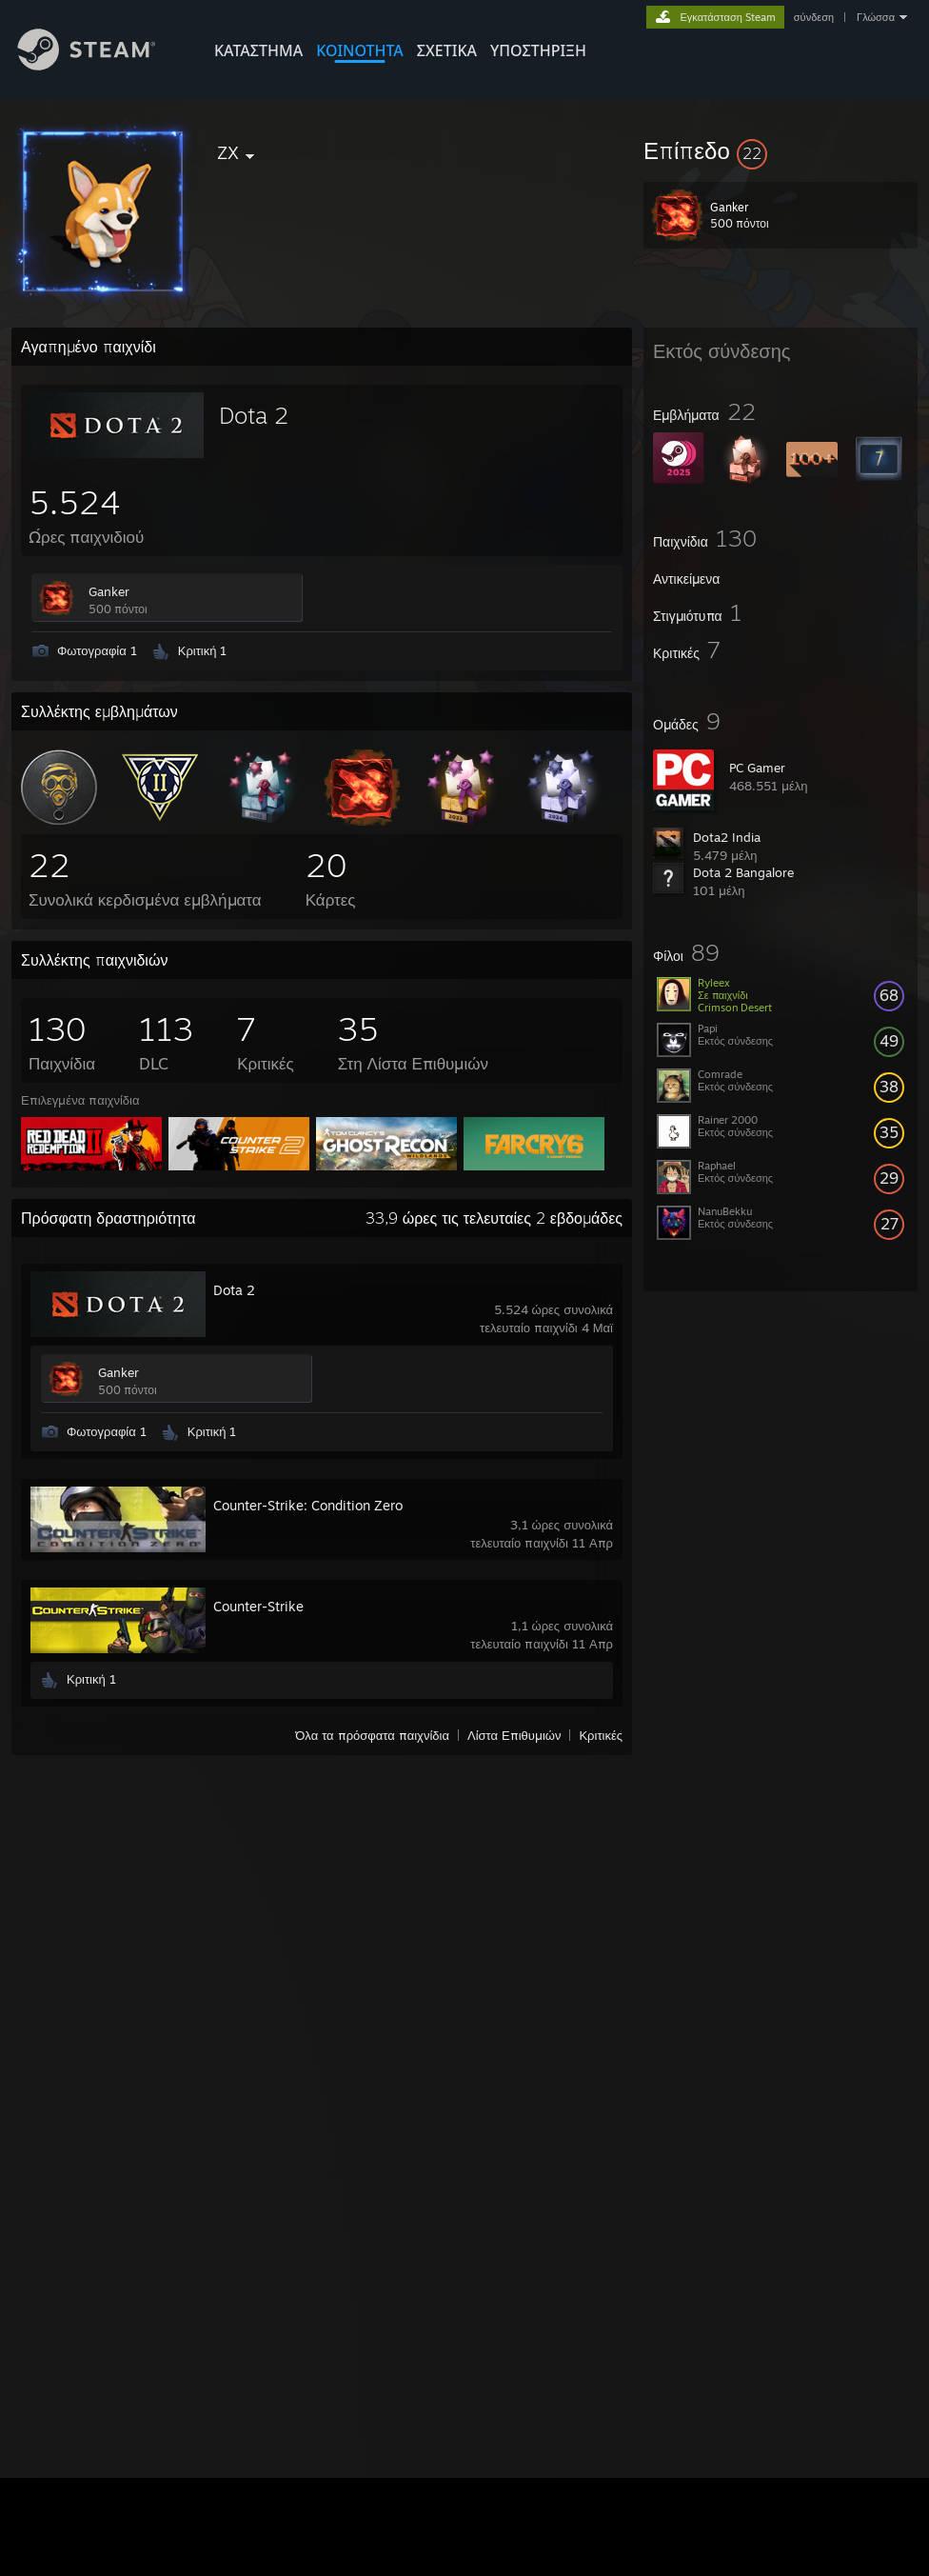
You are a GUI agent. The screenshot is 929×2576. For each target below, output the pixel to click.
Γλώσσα (876, 17)
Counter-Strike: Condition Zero (308, 1505)
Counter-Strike (258, 1606)
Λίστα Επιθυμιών (514, 1735)
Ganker (109, 591)
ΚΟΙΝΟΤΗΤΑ (360, 50)
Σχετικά (447, 50)
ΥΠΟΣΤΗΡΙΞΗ (538, 50)
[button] (780, 150)
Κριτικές (601, 1735)
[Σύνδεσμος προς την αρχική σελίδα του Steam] (101, 65)
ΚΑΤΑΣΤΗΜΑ (258, 50)
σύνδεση (814, 17)
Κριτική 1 (202, 650)
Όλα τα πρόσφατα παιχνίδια (372, 1735)
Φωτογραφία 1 (97, 650)
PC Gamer (757, 767)
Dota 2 (253, 415)
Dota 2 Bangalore (743, 872)
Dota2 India (727, 837)
